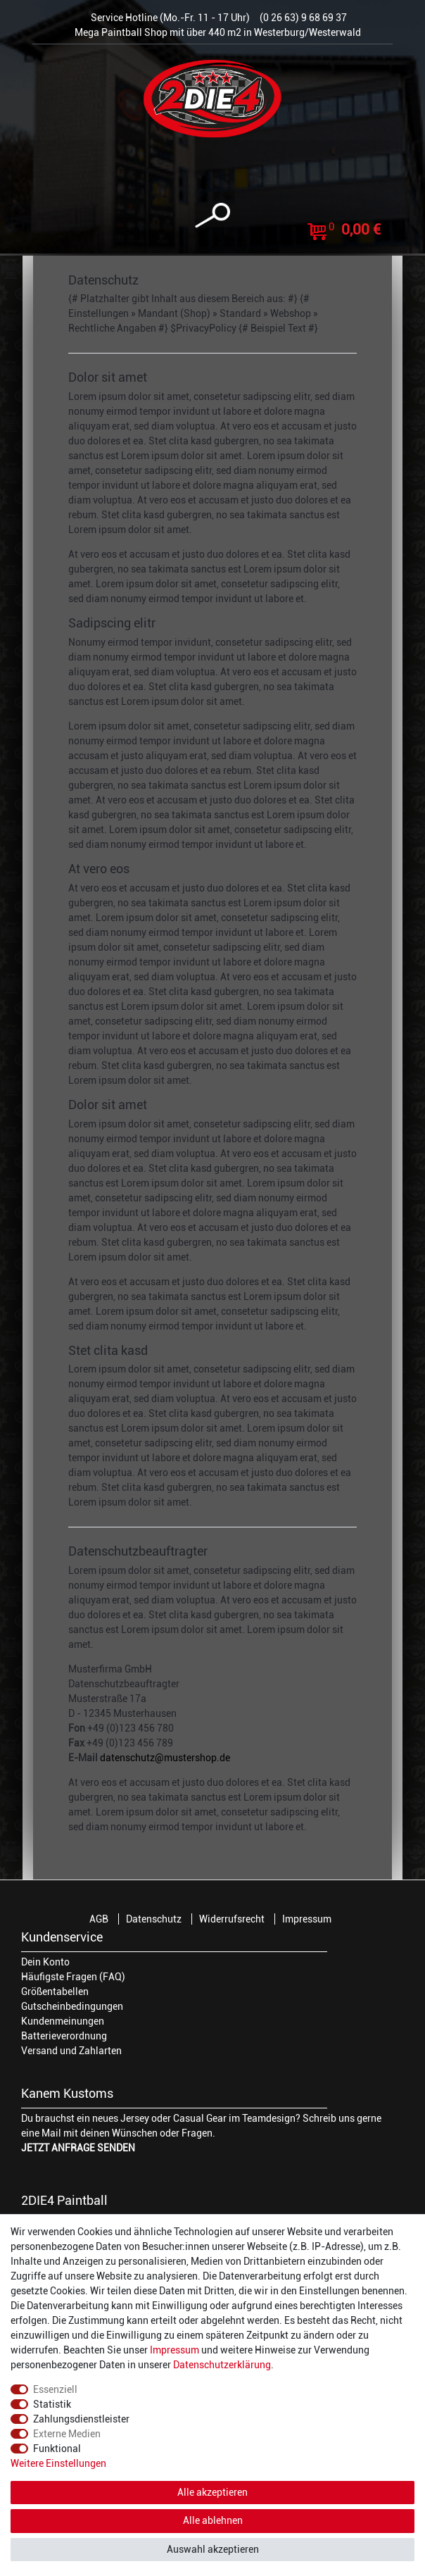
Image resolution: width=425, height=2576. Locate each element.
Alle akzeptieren (212, 2492)
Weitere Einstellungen (58, 2463)
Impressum (306, 1919)
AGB (98, 1919)
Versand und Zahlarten (71, 2050)
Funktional (57, 2448)
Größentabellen (55, 1991)
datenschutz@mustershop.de (165, 1757)
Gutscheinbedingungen (72, 2006)
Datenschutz (154, 1919)
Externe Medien (67, 2433)
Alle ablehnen (213, 2520)
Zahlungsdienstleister (81, 2419)
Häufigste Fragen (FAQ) (73, 1976)
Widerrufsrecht (232, 1919)
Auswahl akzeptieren (213, 2549)
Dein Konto (45, 1962)
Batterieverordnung (64, 2036)
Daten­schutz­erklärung (222, 2364)
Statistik (52, 2404)
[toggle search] (212, 216)
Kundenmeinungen (62, 2021)
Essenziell (55, 2389)
